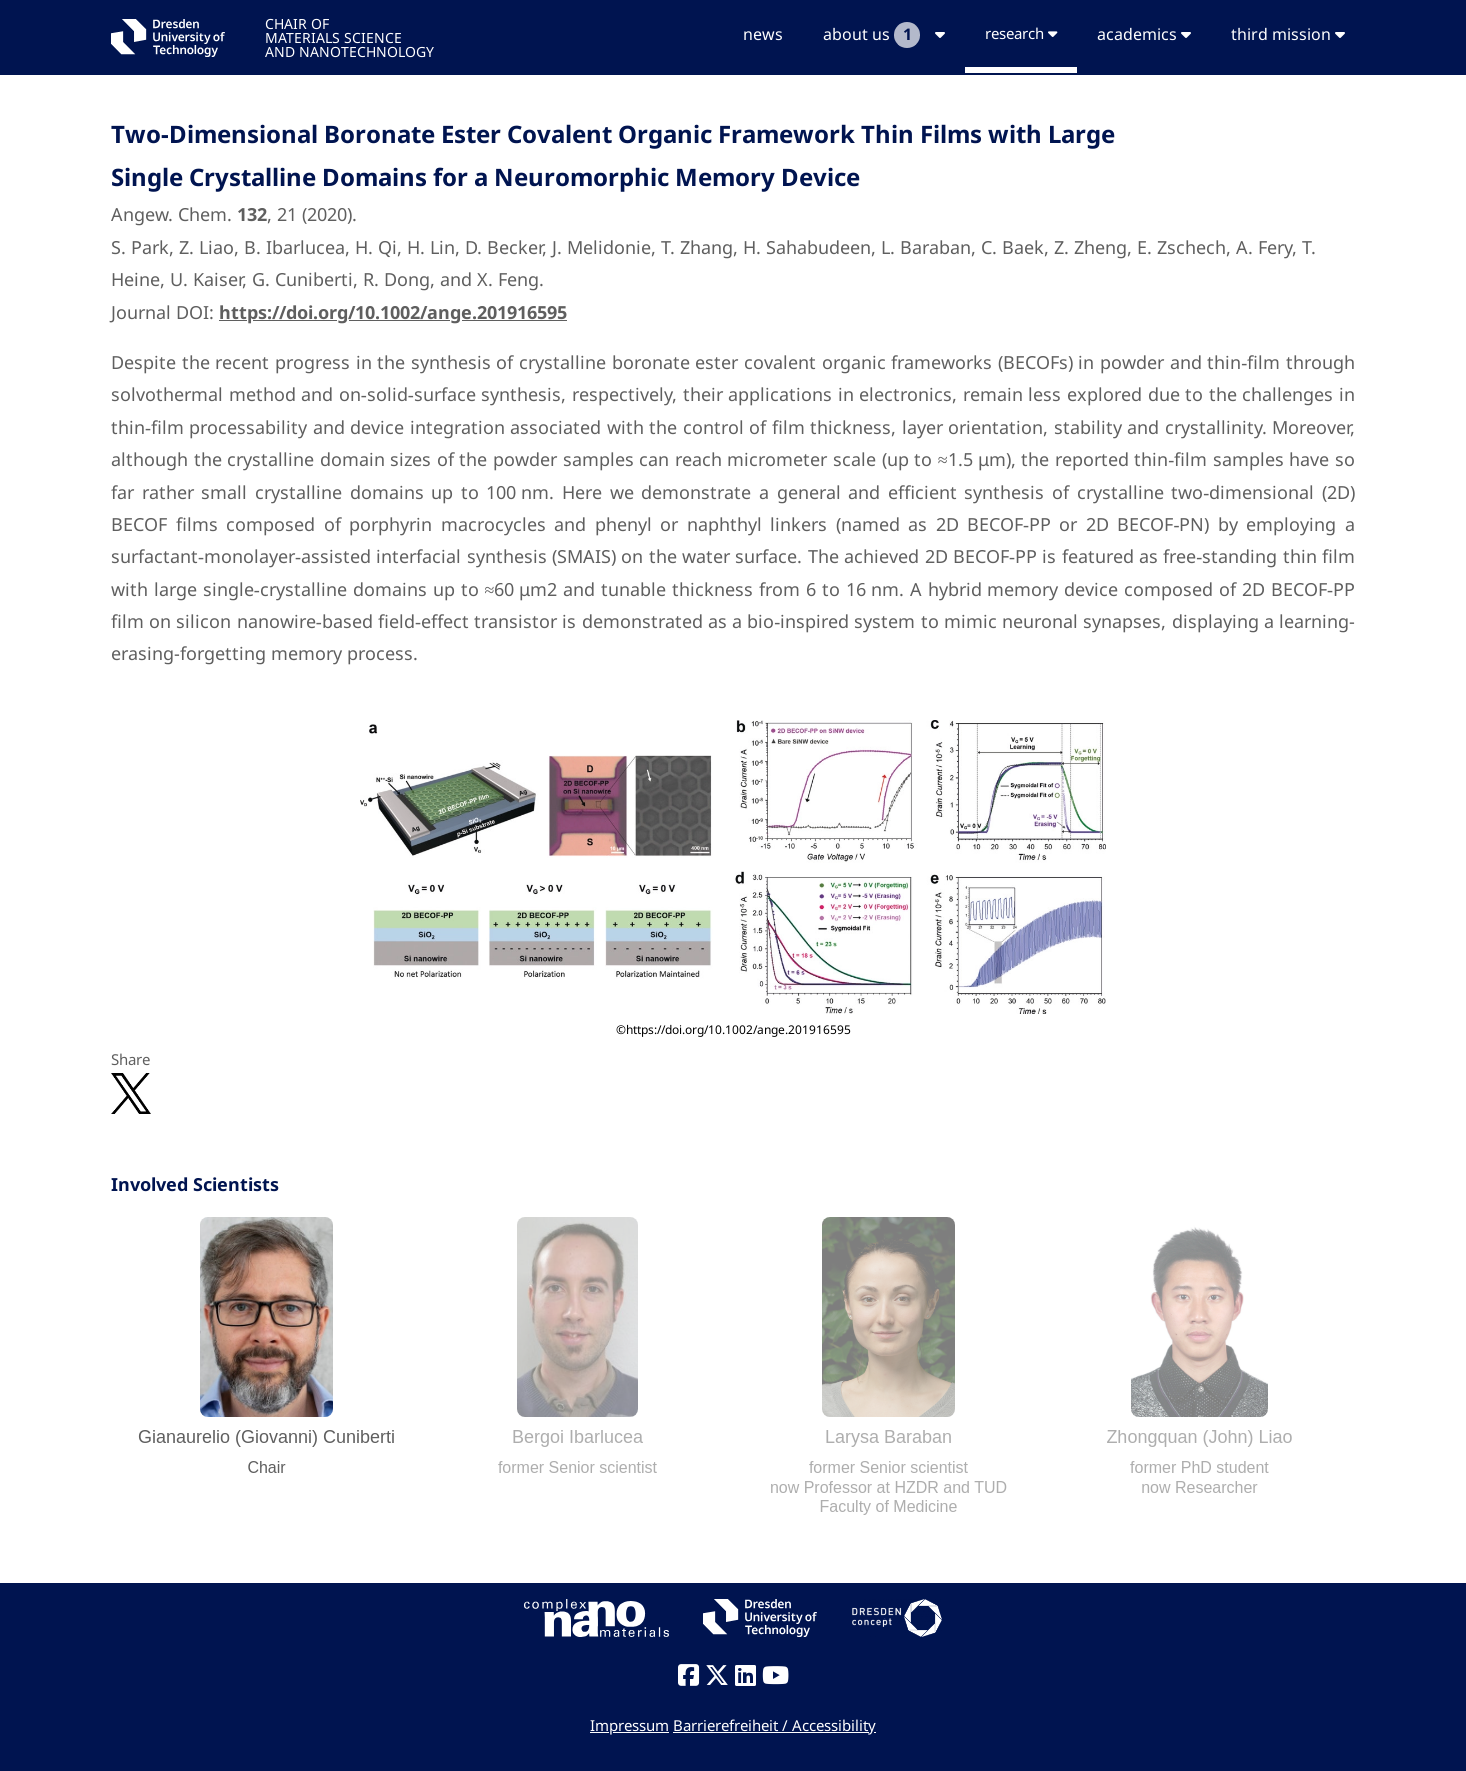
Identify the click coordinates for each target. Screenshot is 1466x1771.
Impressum (629, 1725)
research (1021, 33)
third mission (1288, 34)
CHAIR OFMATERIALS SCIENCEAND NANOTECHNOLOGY (349, 36)
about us (884, 35)
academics (1144, 34)
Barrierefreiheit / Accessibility (774, 1725)
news (763, 34)
